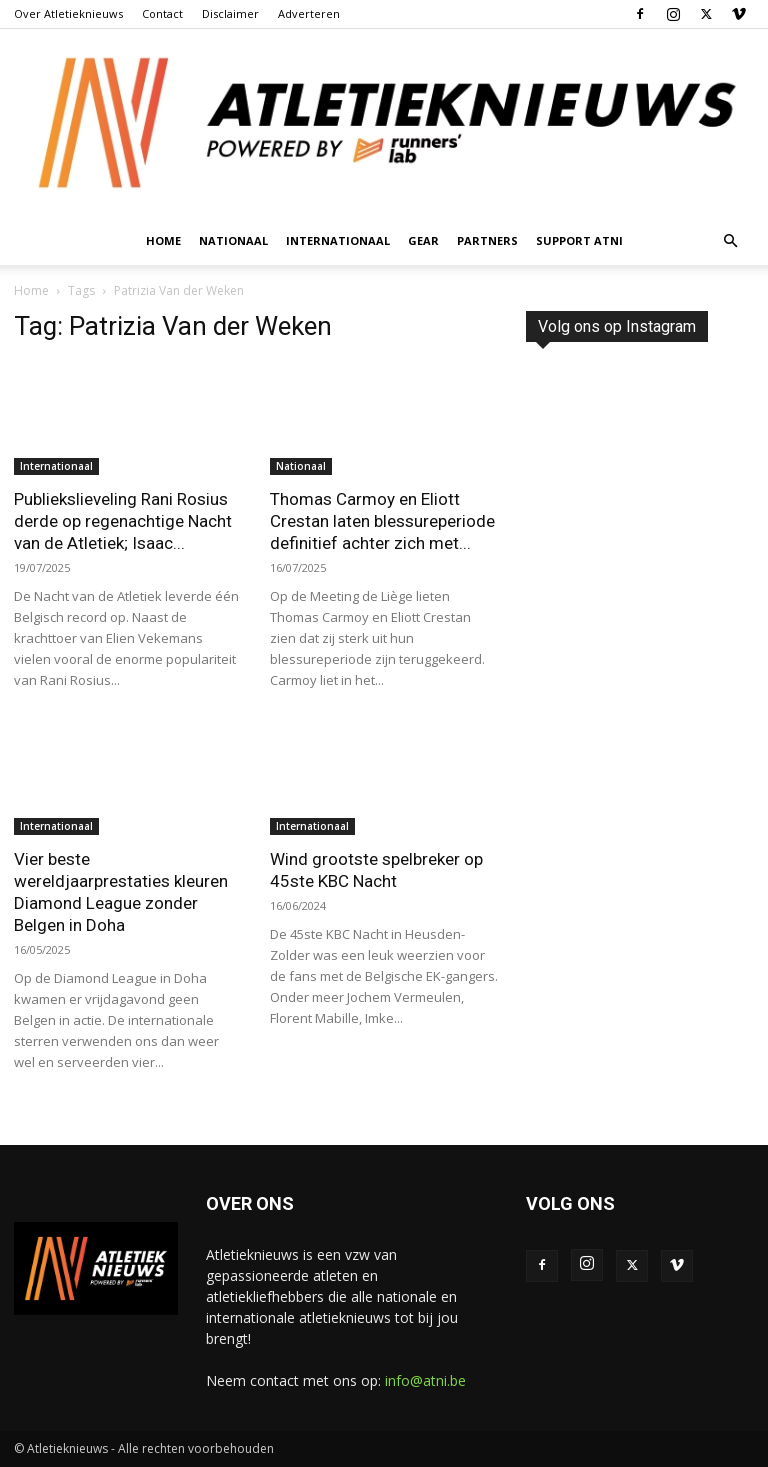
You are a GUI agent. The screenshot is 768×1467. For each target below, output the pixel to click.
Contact (162, 13)
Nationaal (233, 240)
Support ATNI (579, 240)
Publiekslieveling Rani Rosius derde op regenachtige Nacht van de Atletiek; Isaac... (123, 521)
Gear (423, 240)
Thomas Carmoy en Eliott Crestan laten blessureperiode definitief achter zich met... (382, 521)
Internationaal (338, 240)
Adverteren (309, 13)
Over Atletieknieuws (68, 13)
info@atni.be (425, 1380)
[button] (730, 241)
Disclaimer (230, 13)
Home (163, 240)
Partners (487, 240)
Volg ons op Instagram (617, 326)
